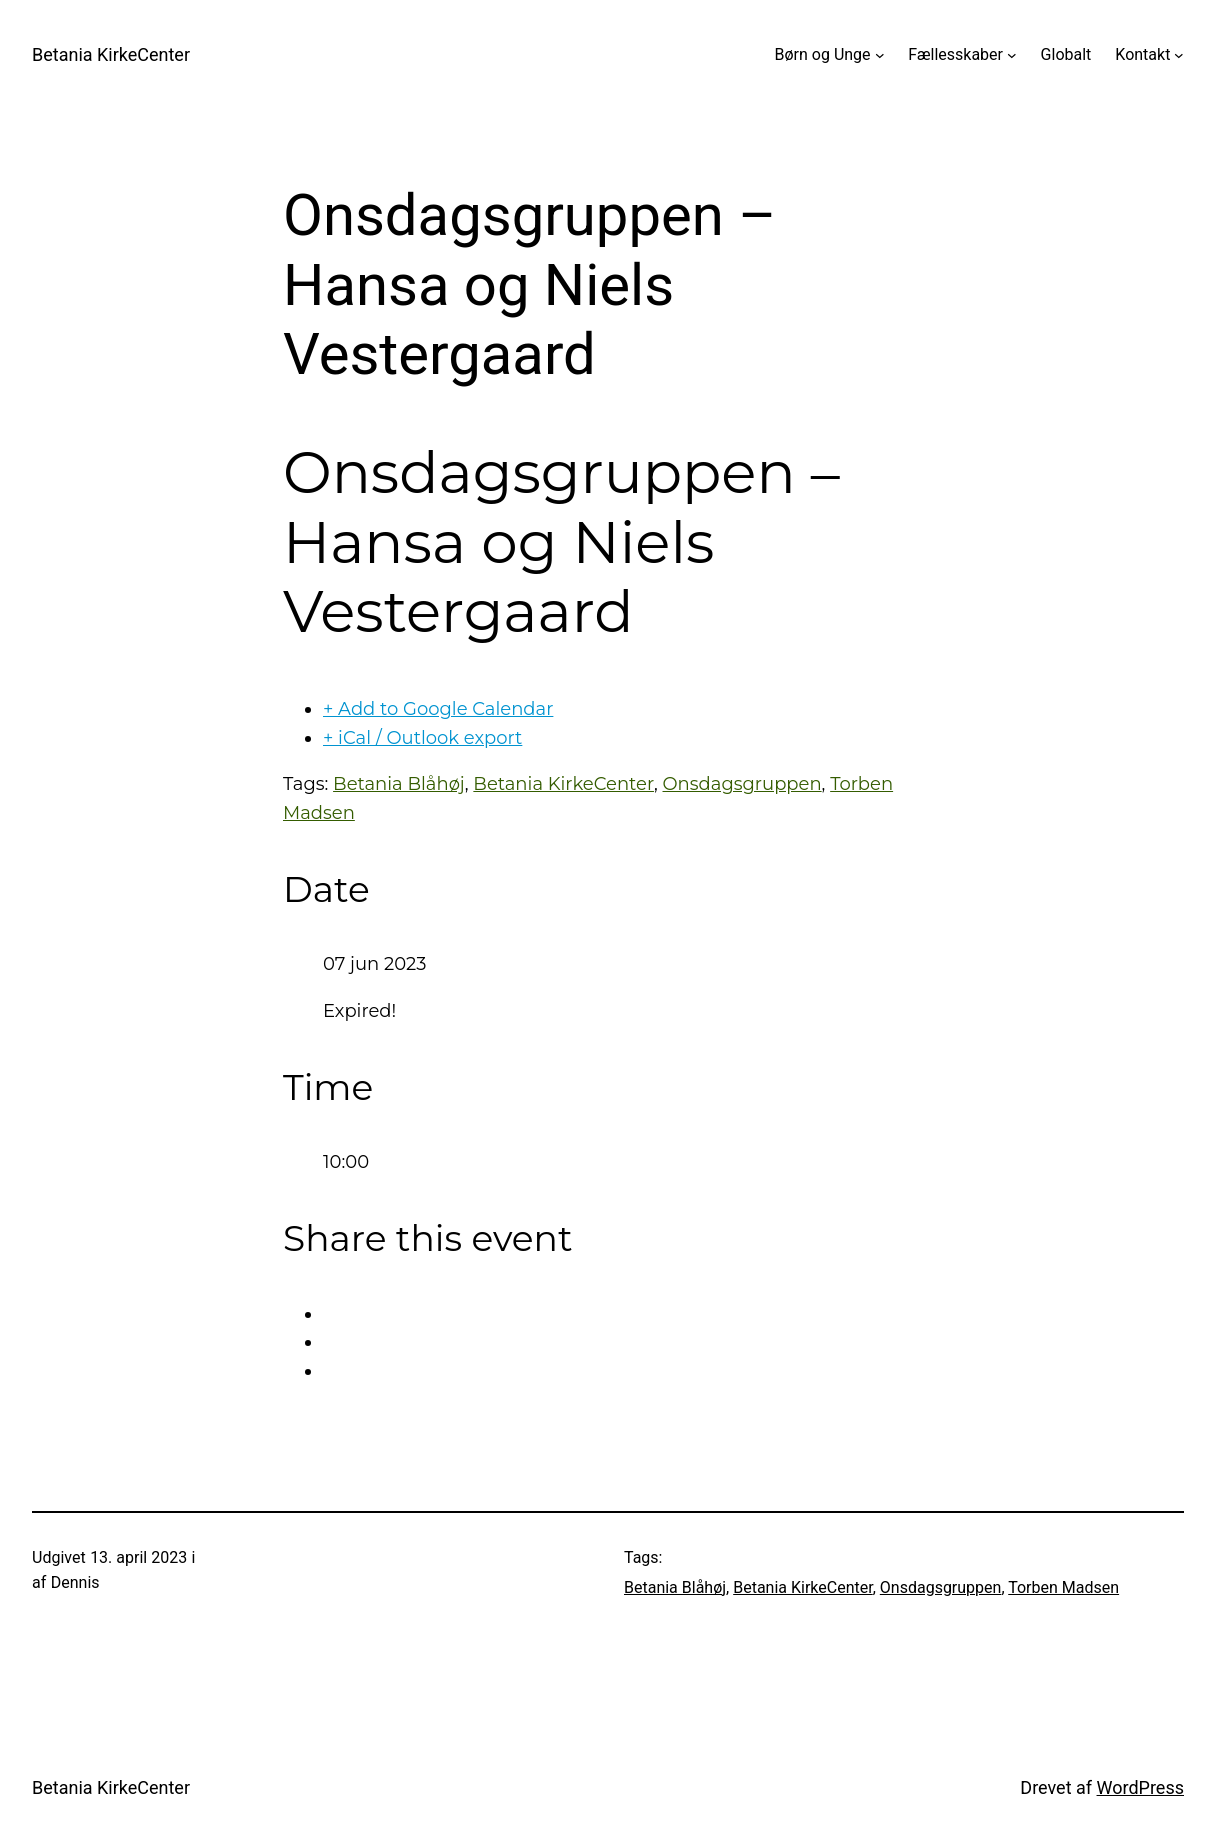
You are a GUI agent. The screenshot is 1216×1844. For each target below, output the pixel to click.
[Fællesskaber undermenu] (1012, 55)
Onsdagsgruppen (742, 784)
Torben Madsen (1063, 1587)
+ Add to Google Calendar (438, 709)
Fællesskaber (955, 54)
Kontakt (1142, 54)
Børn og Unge (823, 54)
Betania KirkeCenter (111, 54)
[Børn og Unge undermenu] (880, 55)
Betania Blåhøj (399, 784)
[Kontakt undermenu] (1179, 55)
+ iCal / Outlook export (422, 738)
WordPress (1140, 1787)
